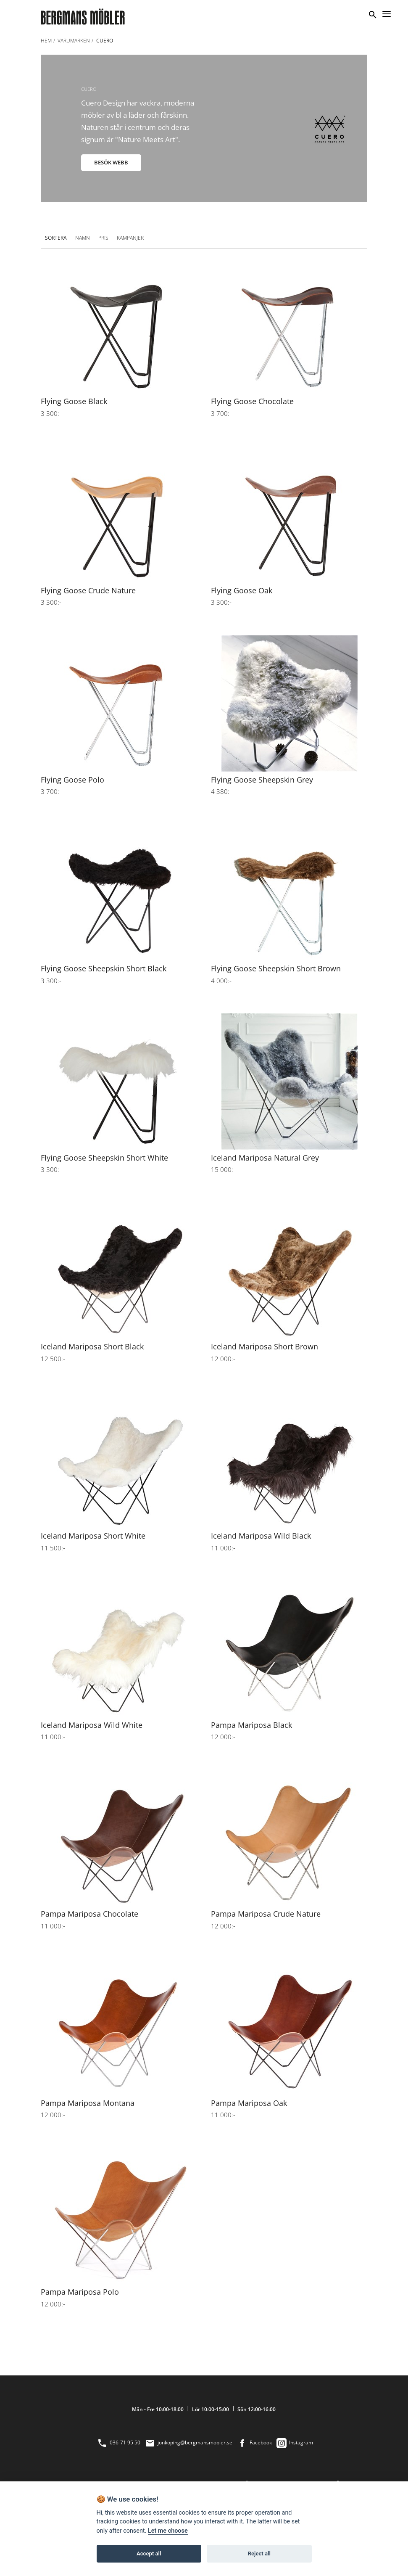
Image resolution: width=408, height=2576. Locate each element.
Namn (82, 237)
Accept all (149, 2553)
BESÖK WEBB (111, 162)
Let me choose (168, 2530)
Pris (103, 237)
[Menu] (386, 13)
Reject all (259, 2553)
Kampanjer (130, 237)
